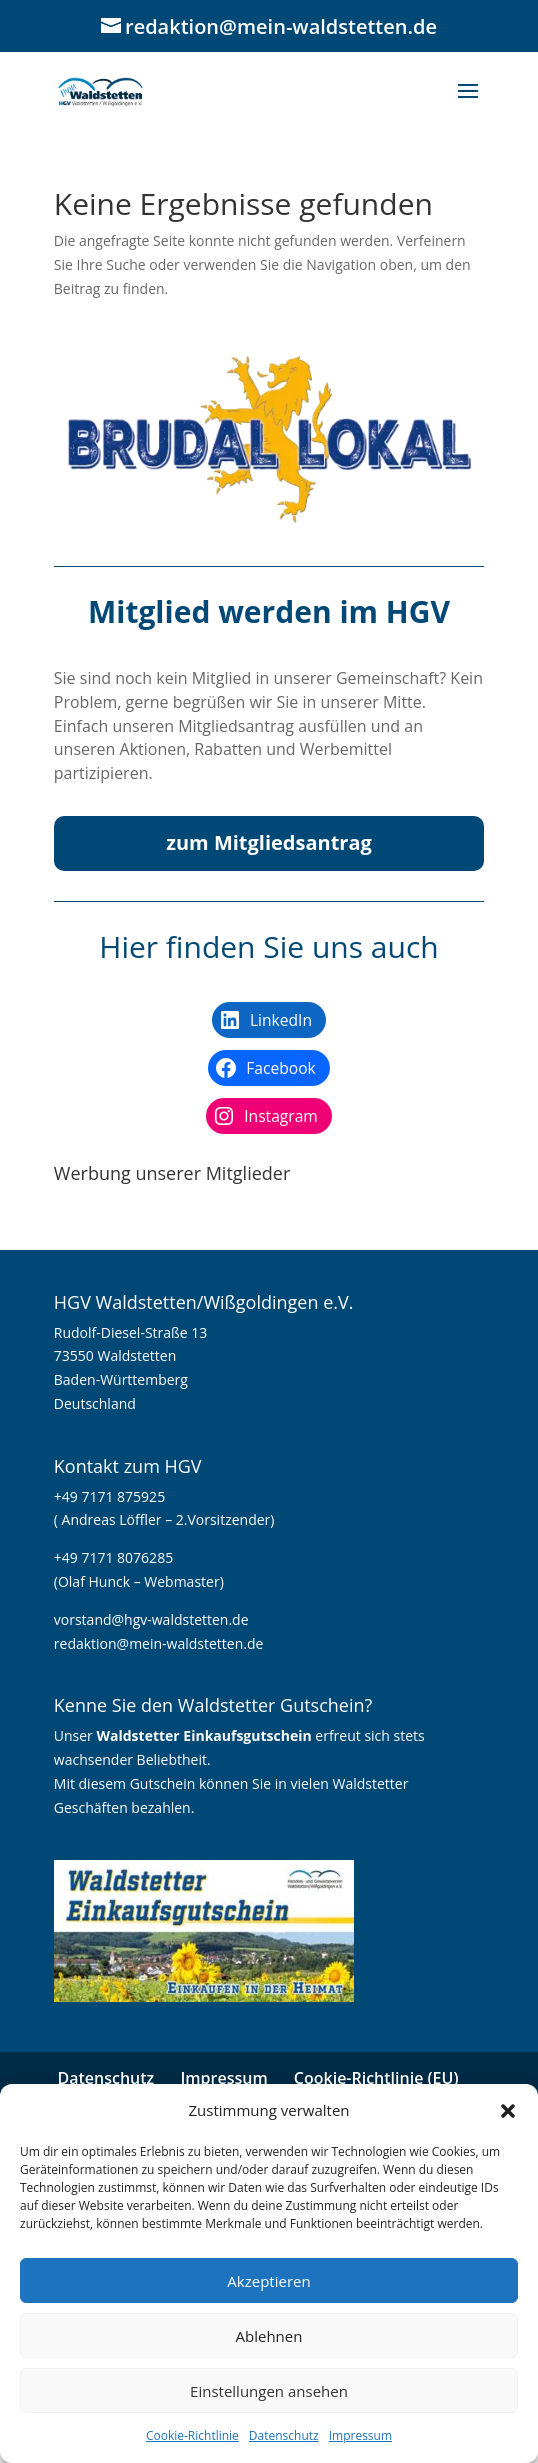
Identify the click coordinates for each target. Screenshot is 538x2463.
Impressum (360, 2435)
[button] (508, 2111)
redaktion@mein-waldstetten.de (159, 1643)
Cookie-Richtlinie (192, 2435)
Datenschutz (284, 2435)
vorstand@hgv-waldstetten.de (151, 1619)
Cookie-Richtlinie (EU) (376, 2078)
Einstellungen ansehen (269, 2391)
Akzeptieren (268, 2281)
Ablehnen (269, 2336)
